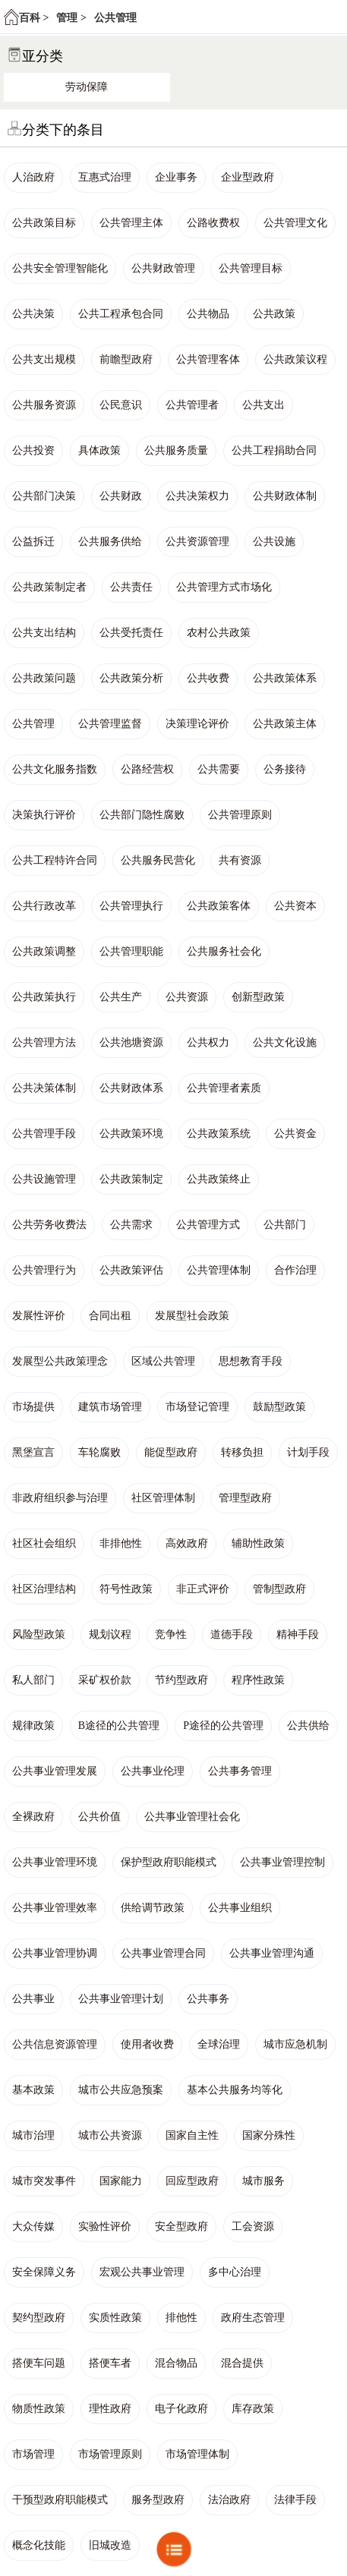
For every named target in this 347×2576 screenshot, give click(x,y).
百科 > (34, 18)
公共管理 (115, 18)
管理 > (71, 18)
